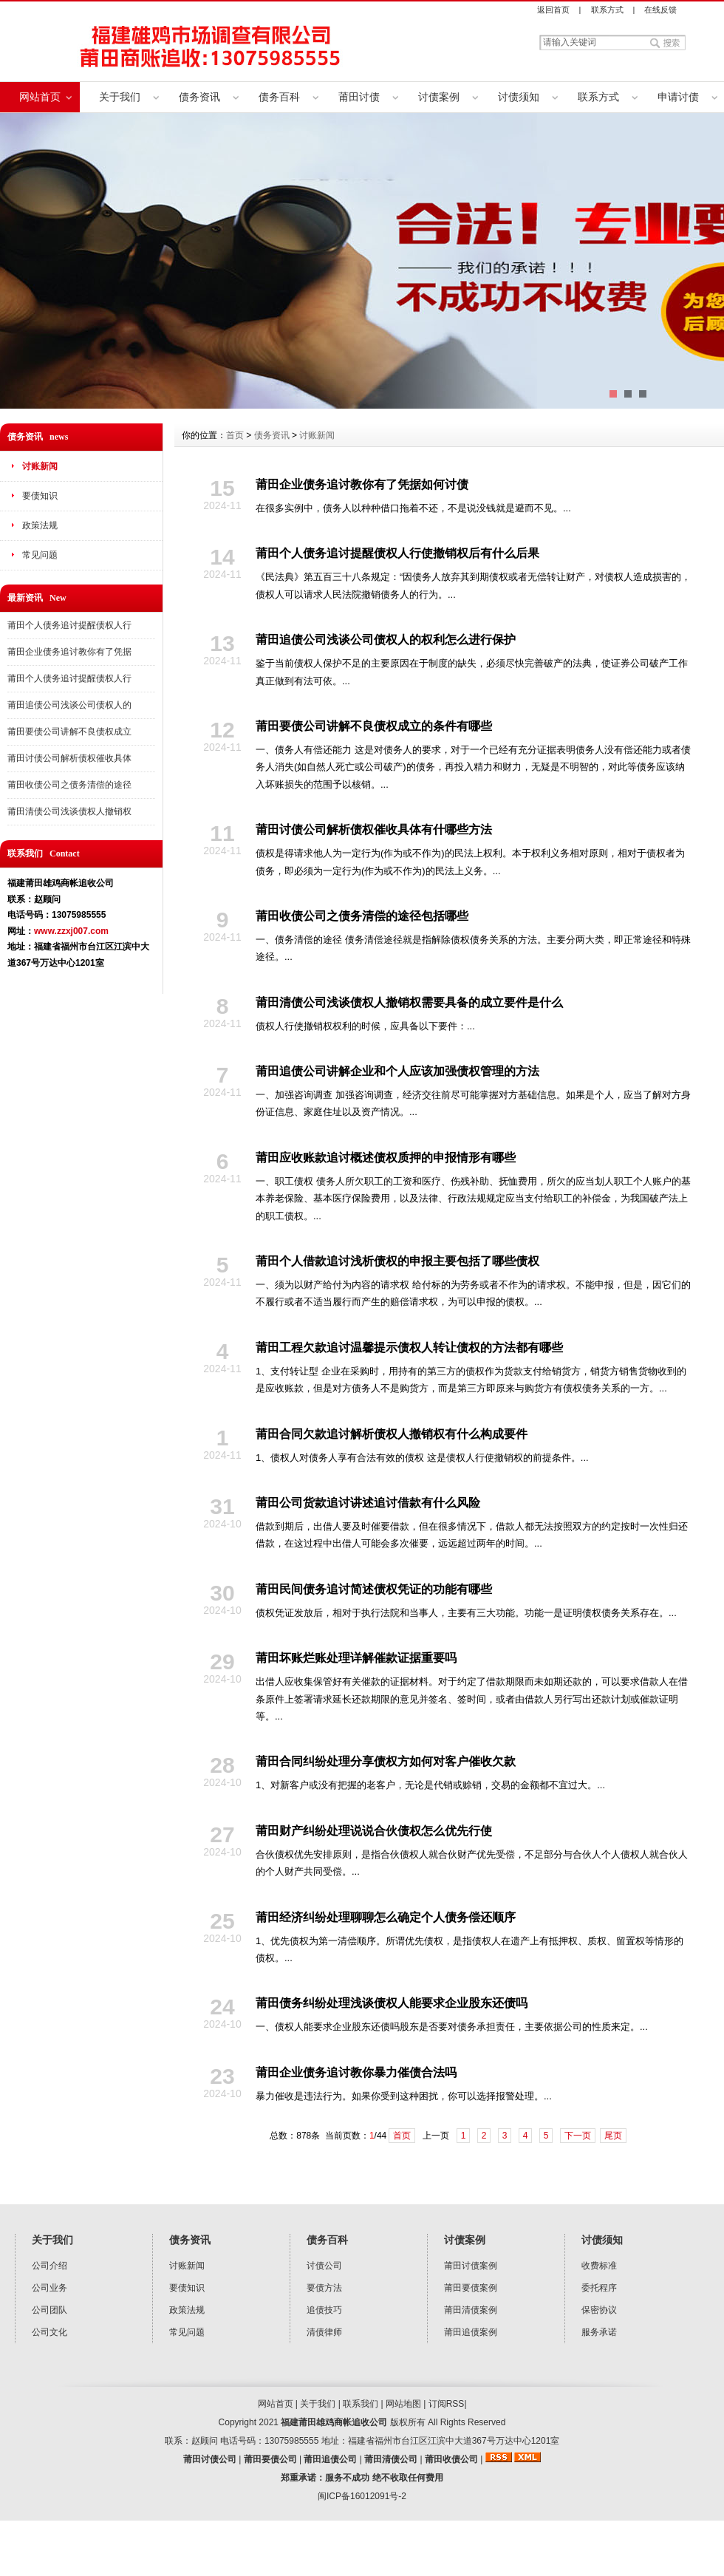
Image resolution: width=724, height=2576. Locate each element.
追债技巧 (324, 2310)
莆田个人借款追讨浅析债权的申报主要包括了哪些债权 (397, 1261)
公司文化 (49, 2332)
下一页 (577, 2135)
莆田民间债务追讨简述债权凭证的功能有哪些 (374, 1589)
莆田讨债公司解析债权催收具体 (69, 758)
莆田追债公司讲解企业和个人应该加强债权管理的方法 (397, 1071)
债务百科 (279, 97)
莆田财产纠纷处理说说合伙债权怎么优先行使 (374, 1830)
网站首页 (40, 97)
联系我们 (360, 2404)
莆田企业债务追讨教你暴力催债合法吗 (356, 2072)
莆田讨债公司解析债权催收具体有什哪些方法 (374, 829)
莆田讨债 (359, 97)
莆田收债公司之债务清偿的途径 (69, 785)
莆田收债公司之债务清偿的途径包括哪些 (362, 916)
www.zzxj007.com (71, 931)
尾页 (613, 2135)
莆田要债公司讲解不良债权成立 (69, 731)
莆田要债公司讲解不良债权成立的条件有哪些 (374, 726)
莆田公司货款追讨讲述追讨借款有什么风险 (368, 1502)
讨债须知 (518, 97)
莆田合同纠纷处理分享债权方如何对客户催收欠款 (386, 1761)
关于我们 (119, 97)
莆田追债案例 (470, 2332)
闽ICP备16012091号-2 (362, 2496)
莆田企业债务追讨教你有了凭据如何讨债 (362, 484)
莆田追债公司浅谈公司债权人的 (69, 705)
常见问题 (40, 555)
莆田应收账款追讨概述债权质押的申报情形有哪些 (386, 1157)
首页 (235, 435)
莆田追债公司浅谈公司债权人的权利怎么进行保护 (386, 639)
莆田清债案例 (470, 2310)
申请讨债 (678, 97)
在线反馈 (660, 9)
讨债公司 (324, 2265)
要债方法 (324, 2288)
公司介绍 (49, 2265)
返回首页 (553, 9)
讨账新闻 (40, 466)
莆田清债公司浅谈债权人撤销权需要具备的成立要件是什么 (409, 1002)
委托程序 (599, 2288)
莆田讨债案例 (470, 2265)
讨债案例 (439, 97)
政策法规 (40, 525)
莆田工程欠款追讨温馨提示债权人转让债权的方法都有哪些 (409, 1347)
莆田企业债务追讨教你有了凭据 (69, 652)
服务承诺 (599, 2332)
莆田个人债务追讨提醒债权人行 (69, 625)
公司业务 (49, 2288)
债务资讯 (199, 97)
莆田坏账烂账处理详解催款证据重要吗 (356, 1658)
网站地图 (403, 2404)
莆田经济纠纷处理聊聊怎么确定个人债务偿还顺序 (386, 1917)
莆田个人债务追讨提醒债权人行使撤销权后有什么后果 (397, 553)
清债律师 (324, 2332)
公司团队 (49, 2310)
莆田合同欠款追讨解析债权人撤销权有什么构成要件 (391, 1434)
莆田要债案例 (470, 2288)
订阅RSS (446, 2404)
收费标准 (599, 2265)
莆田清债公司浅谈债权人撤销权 (69, 811)
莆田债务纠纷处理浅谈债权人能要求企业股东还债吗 (391, 2003)
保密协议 (599, 2310)
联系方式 (607, 9)
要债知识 (40, 496)
